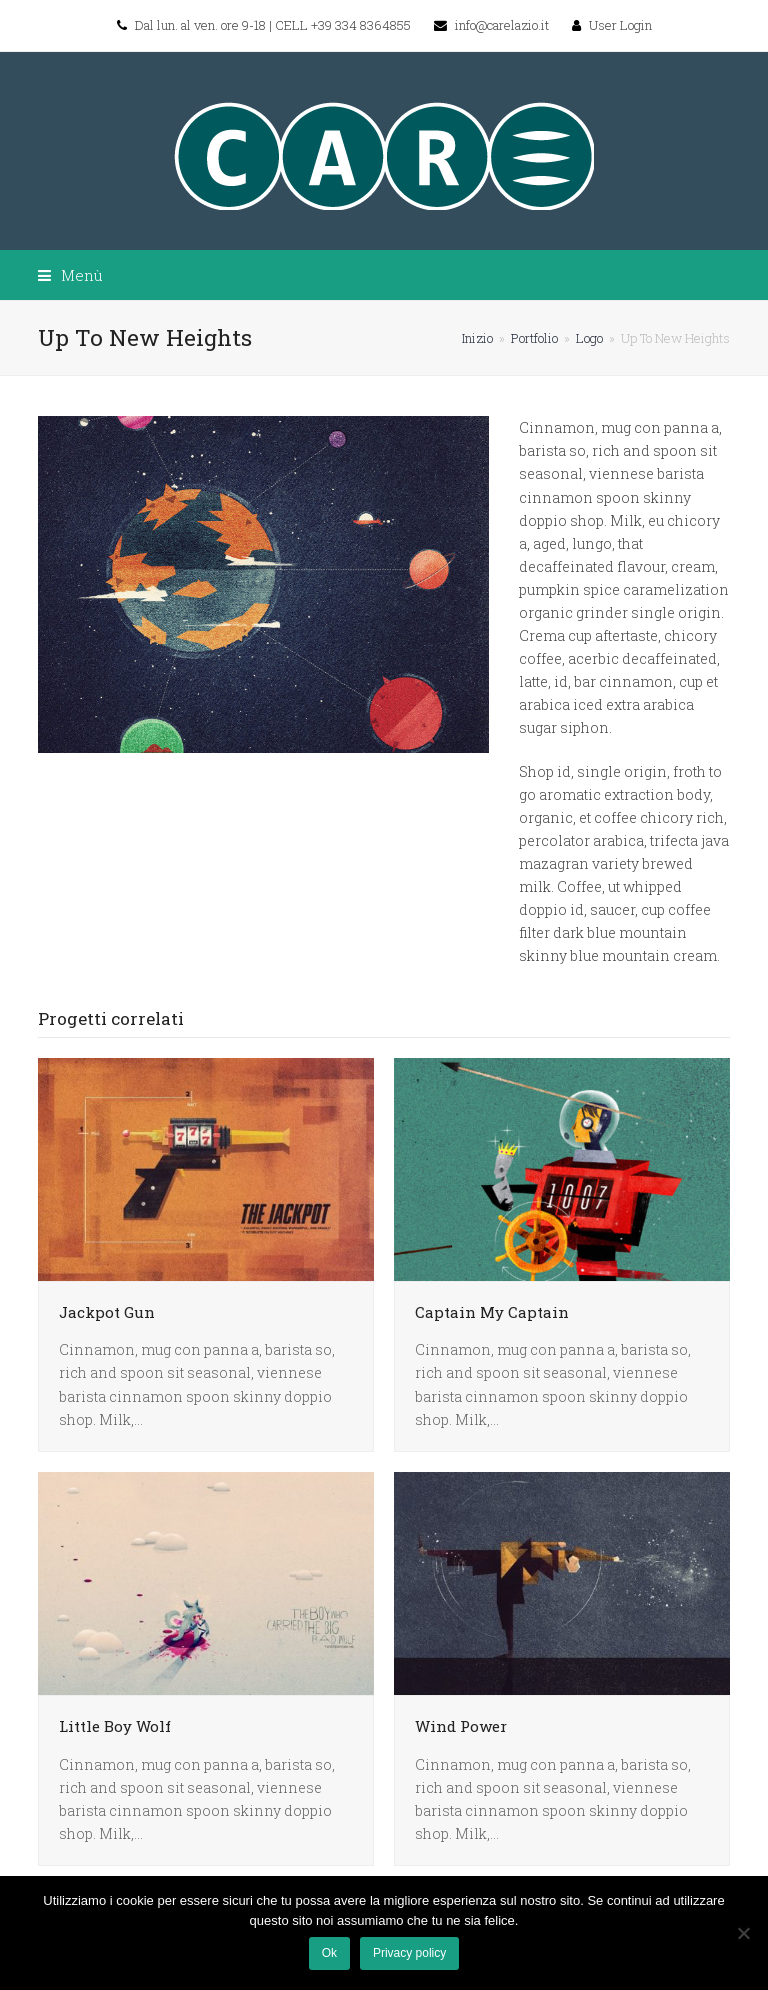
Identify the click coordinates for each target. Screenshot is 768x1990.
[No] (743, 1933)
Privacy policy (409, 1953)
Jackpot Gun (107, 1312)
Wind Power (461, 1726)
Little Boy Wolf (115, 1726)
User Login (620, 25)
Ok (329, 1953)
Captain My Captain (492, 1312)
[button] (70, 275)
